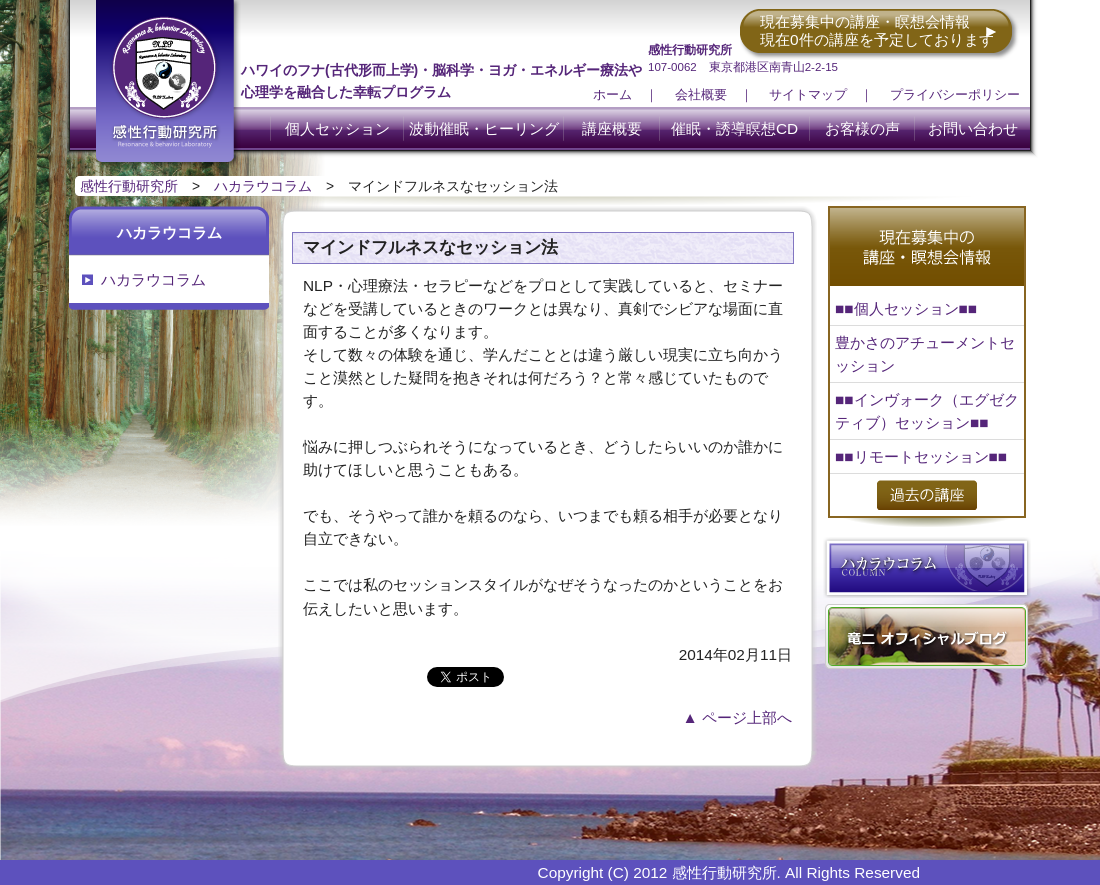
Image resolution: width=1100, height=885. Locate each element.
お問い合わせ (973, 128)
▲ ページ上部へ (737, 717)
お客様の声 (862, 128)
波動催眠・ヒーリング (484, 128)
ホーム (612, 94)
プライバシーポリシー (955, 94)
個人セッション (337, 128)
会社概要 (701, 94)
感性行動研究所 (129, 186)
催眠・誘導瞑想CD (734, 128)
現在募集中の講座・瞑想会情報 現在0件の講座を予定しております (877, 30)
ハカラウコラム (263, 186)
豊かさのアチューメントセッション (925, 354)
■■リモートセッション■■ (921, 456)
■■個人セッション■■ (906, 308)
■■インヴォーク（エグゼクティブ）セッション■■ (927, 411)
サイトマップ (808, 94)
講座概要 (612, 128)
